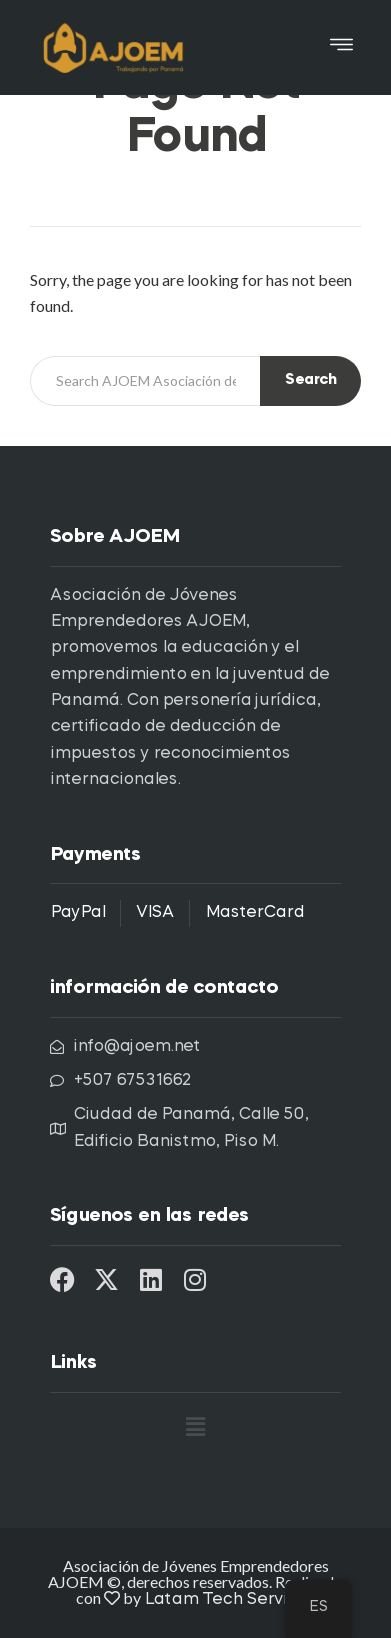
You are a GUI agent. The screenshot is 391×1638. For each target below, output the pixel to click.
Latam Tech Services (230, 1600)
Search (310, 380)
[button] (341, 47)
